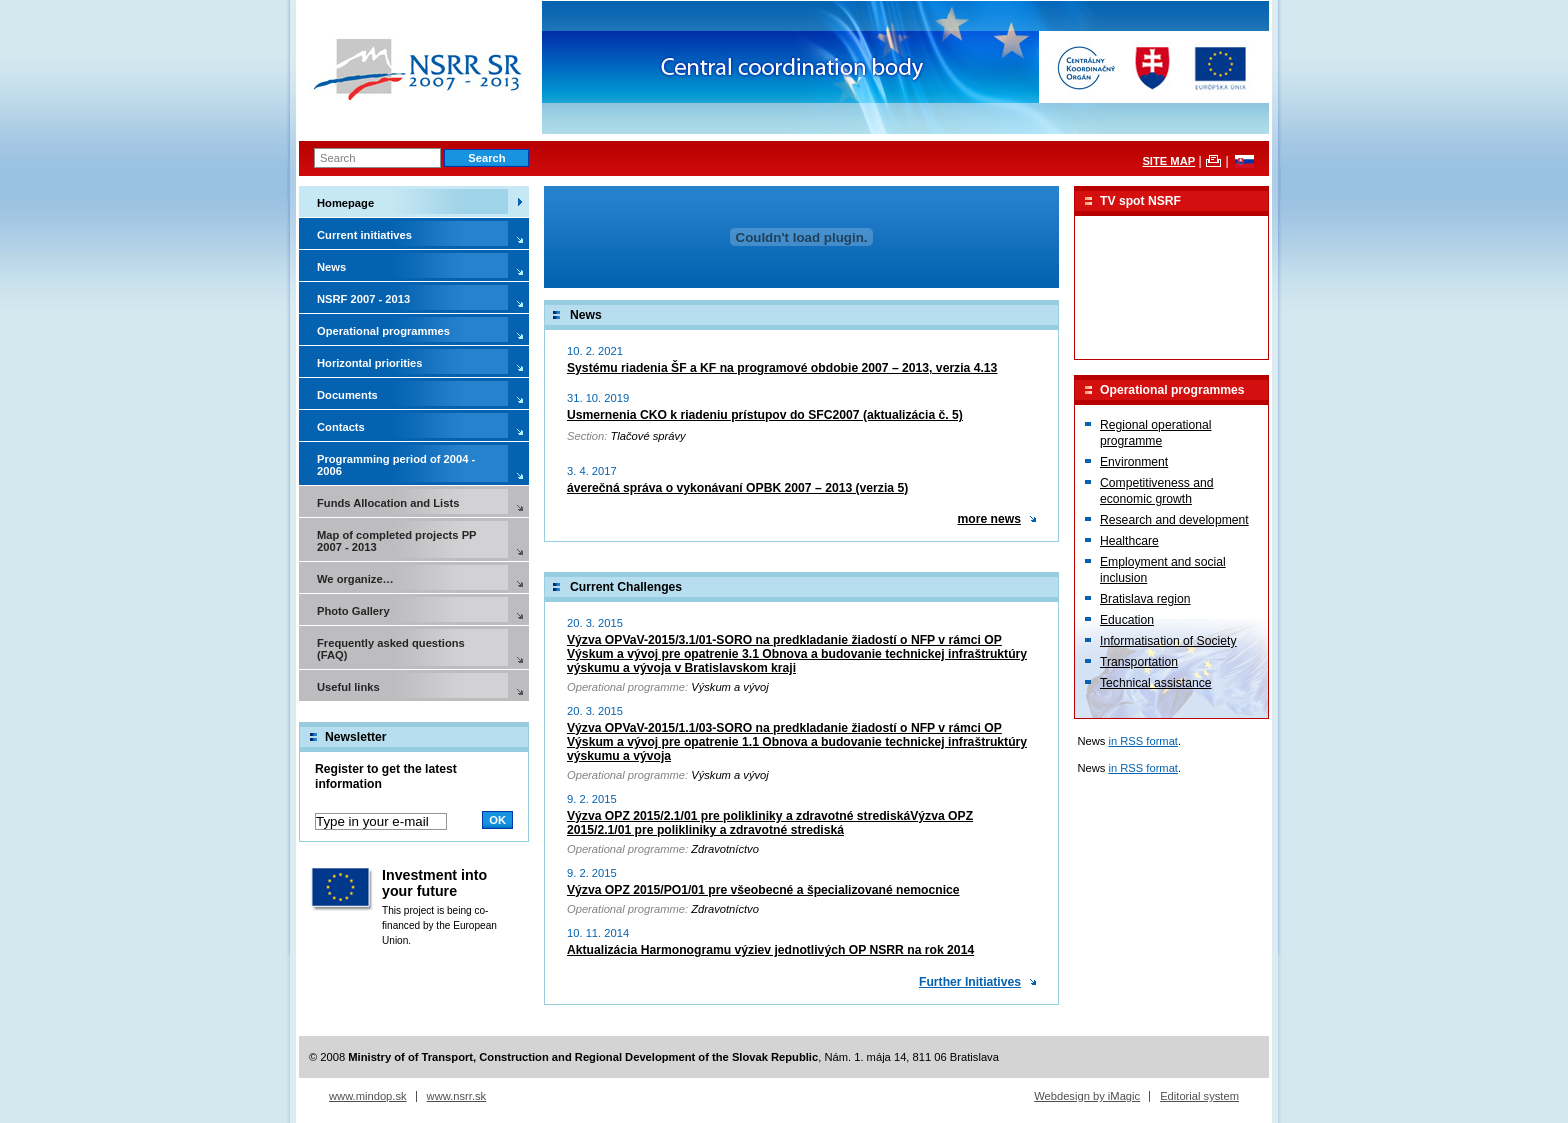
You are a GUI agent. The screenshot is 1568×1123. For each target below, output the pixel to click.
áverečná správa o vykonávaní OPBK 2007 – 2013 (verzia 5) (737, 488)
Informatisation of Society (1168, 641)
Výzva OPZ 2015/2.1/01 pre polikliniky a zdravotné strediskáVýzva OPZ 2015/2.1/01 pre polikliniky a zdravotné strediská (770, 823)
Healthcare (1129, 541)
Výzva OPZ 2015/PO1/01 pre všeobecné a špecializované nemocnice (763, 890)
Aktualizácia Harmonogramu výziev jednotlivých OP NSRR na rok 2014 (770, 950)
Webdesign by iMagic (1087, 1096)
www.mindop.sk (368, 1096)
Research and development (1174, 520)
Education (1127, 620)
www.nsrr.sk (457, 1096)
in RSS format (1143, 741)
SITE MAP (1168, 161)
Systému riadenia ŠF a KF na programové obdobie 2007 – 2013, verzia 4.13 (782, 368)
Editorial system (1199, 1096)
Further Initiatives (970, 982)
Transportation (1139, 662)
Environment (1134, 462)
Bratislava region (1145, 599)
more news (989, 519)
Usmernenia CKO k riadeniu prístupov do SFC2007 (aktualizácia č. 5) (765, 415)
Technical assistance (1156, 683)
